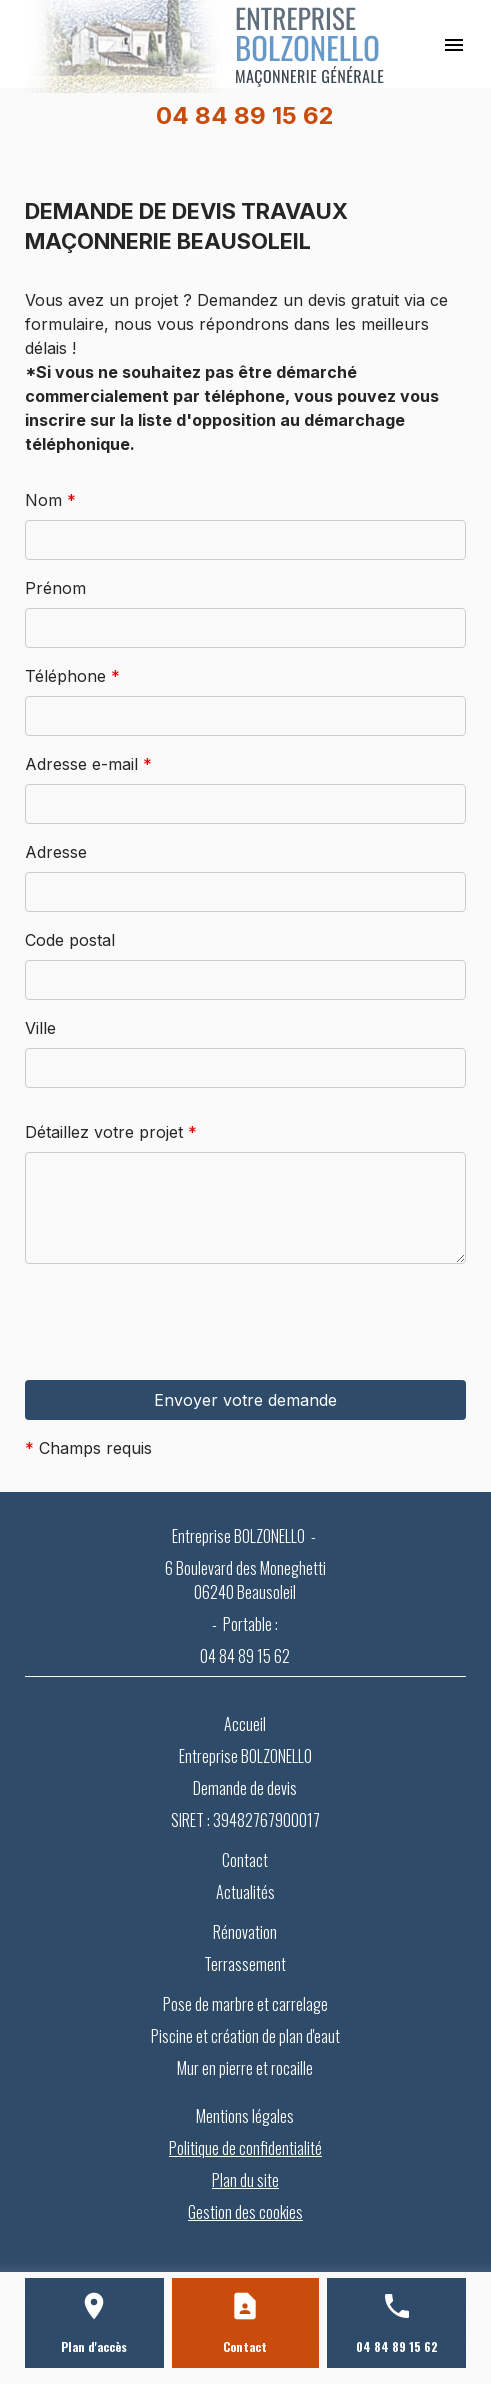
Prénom (55, 588)
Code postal (70, 940)
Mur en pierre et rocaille (245, 2068)
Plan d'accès (94, 2346)
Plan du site (245, 2180)
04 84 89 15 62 (245, 115)
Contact (245, 1860)
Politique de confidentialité (245, 2148)
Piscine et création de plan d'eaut (245, 2036)
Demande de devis (245, 1788)
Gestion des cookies (245, 2212)
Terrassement (245, 1964)
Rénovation (245, 1932)
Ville (40, 1028)
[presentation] (177, 1361)
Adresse (56, 852)
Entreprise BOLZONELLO (245, 1756)
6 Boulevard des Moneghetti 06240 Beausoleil (245, 1580)
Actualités (245, 1892)
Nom (50, 500)
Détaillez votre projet (111, 1132)
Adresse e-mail (88, 764)
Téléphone (72, 676)
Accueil (245, 1724)
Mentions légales (245, 2116)
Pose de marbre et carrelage (245, 2004)
